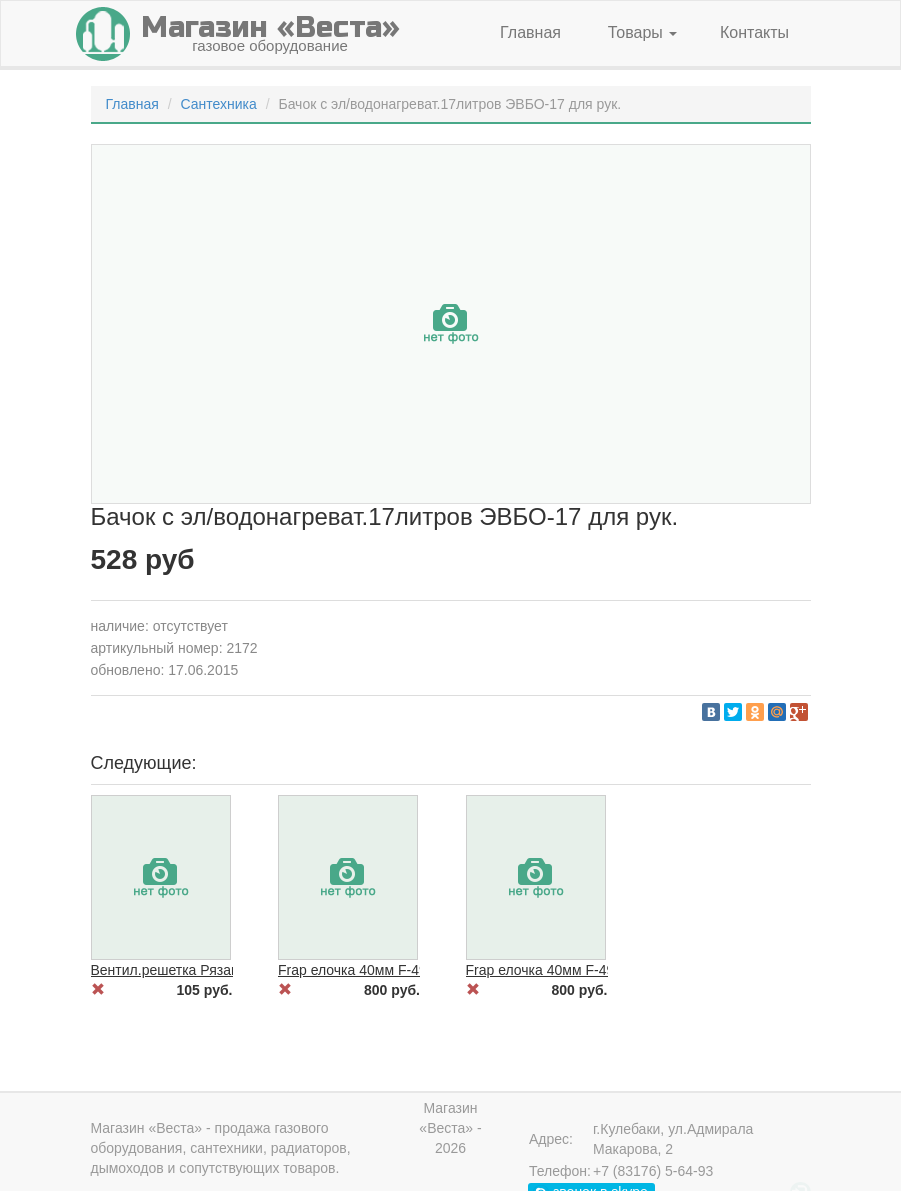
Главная (530, 32)
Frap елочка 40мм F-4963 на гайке (577, 970)
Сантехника (218, 104)
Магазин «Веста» (147, 1128)
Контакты (754, 32)
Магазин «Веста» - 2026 (450, 1128)
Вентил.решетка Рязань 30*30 (189, 970)
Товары (642, 32)
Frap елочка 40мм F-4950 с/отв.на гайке (407, 970)
